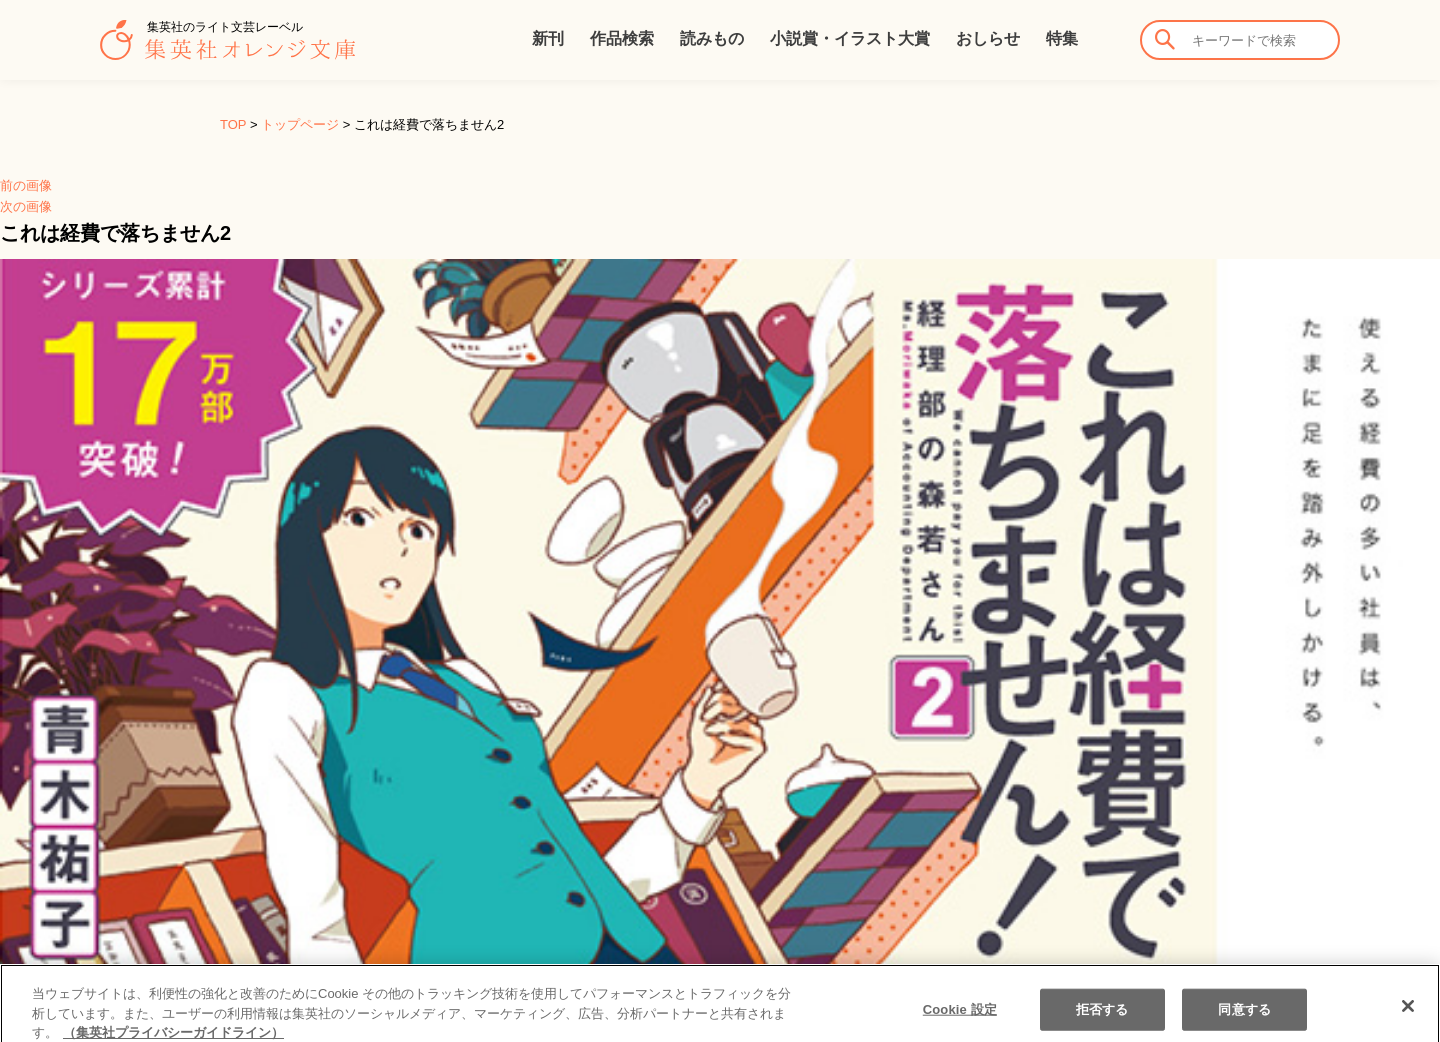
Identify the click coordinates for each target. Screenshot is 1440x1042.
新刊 (548, 38)
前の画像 (26, 185)
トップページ (300, 124)
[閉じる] (1408, 1014)
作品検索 (622, 38)
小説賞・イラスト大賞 (850, 38)
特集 (1062, 38)
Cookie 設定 (960, 1017)
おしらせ (988, 38)
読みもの (712, 38)
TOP (233, 124)
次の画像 (26, 206)
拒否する (1102, 1017)
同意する (1244, 1017)
